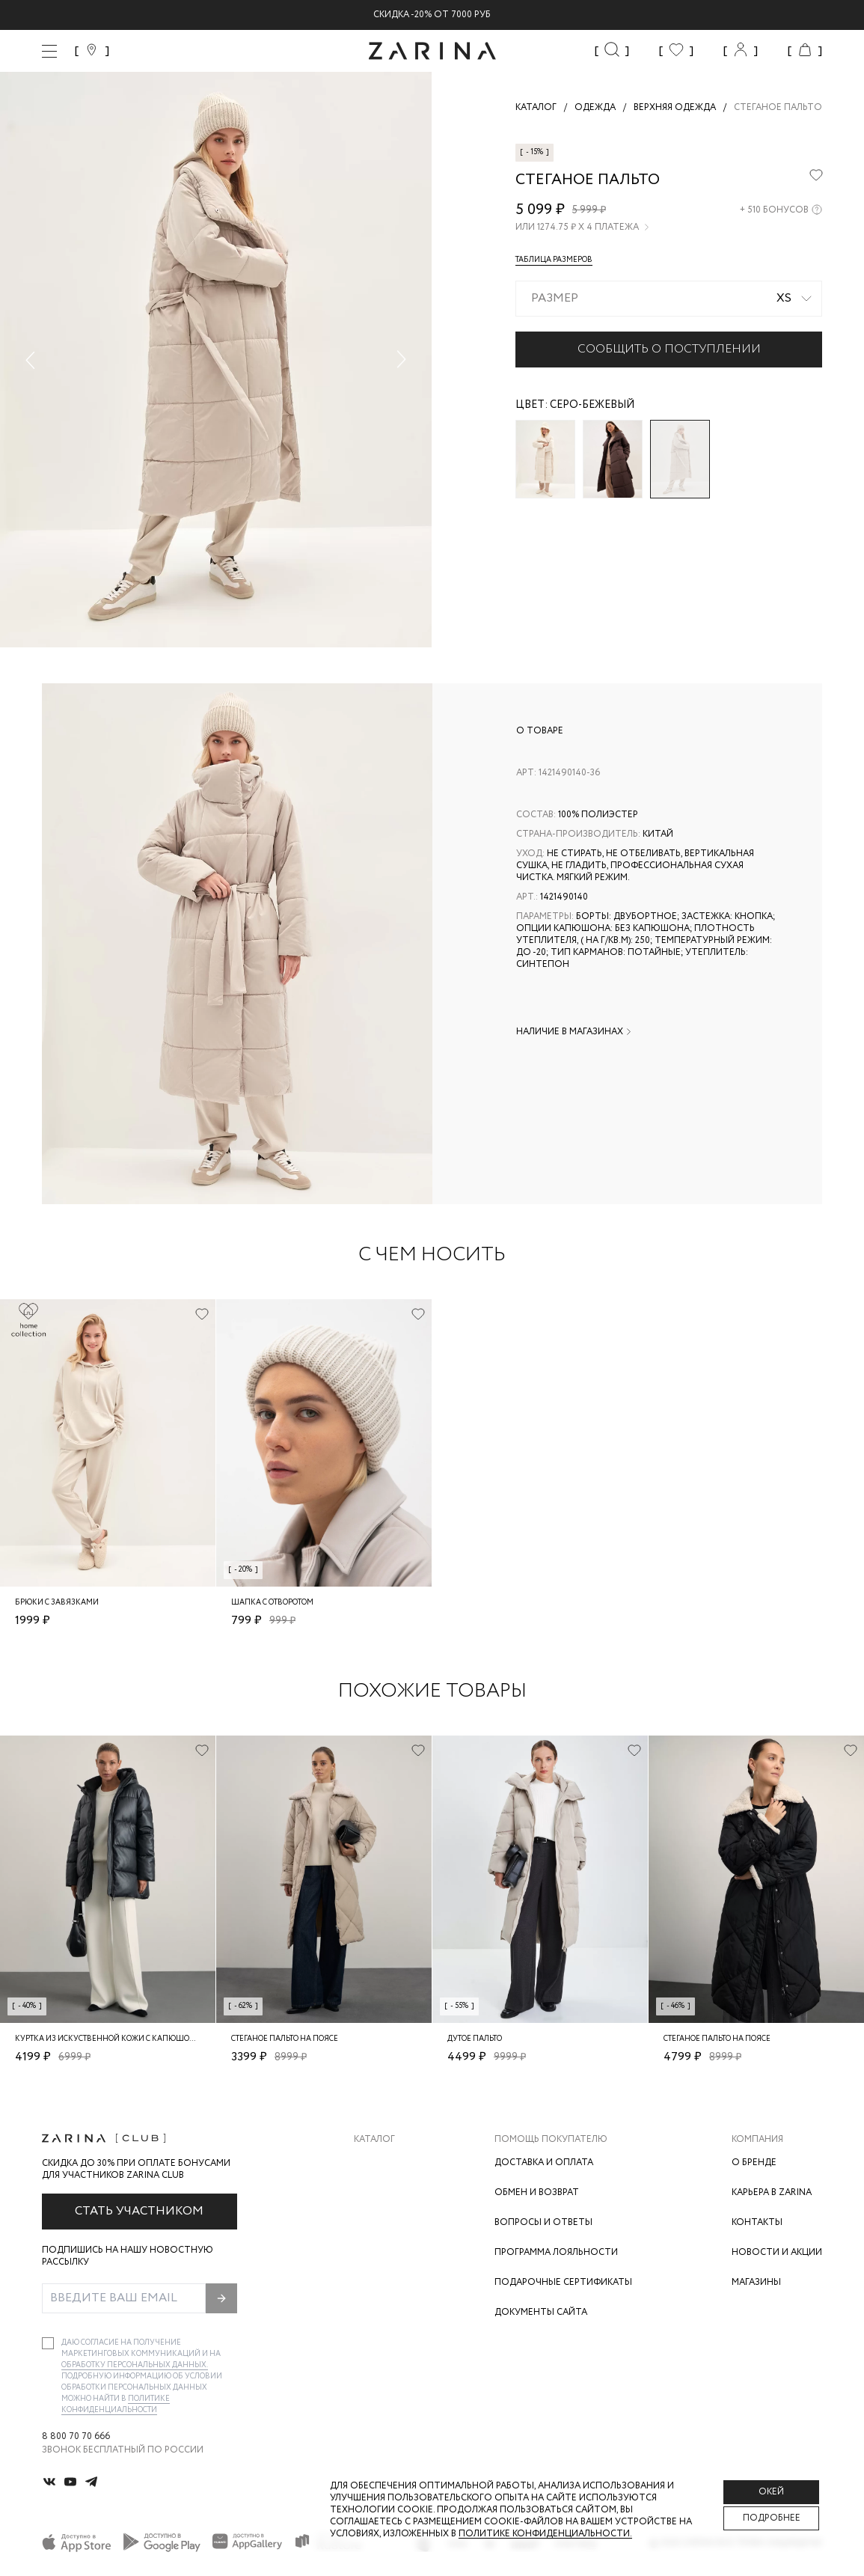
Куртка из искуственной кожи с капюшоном (111, 2039)
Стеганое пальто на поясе (284, 2039)
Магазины (756, 2282)
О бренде (754, 2162)
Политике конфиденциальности (115, 2404)
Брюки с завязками (57, 1602)
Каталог (374, 2140)
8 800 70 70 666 (76, 2437)
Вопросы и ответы (543, 2222)
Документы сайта (540, 2312)
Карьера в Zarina (772, 2192)
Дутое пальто (474, 2039)
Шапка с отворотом (272, 1602)
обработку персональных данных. (134, 2365)
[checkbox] (48, 2343)
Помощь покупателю (550, 2140)
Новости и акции (777, 2252)
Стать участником (139, 2211)
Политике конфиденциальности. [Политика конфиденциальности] (545, 2533)
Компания (757, 2140)
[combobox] (668, 299)
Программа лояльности (556, 2252)
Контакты (757, 2222)
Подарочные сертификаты (563, 2282)
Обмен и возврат (536, 2192)
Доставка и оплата (543, 2162)
